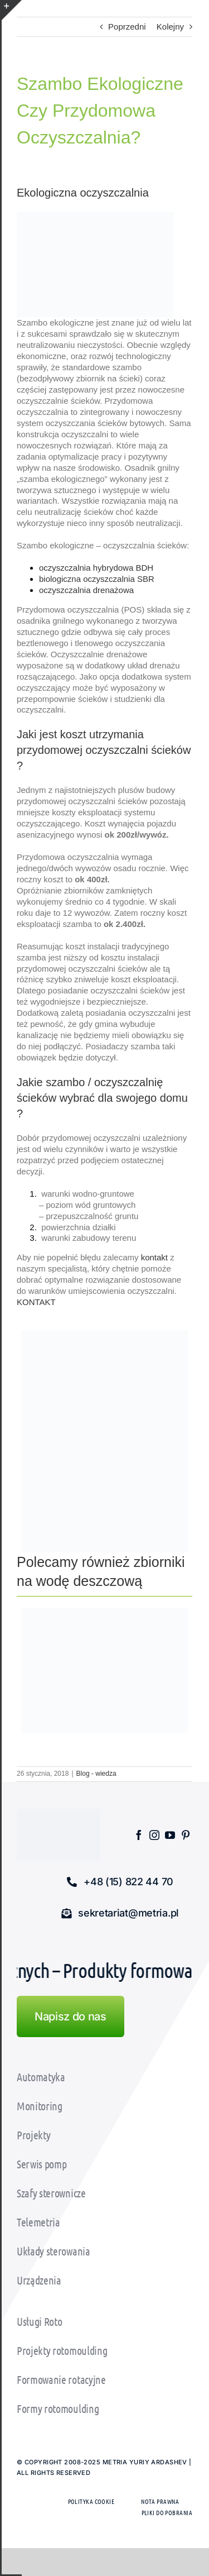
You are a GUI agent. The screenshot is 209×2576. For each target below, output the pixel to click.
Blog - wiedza (96, 1773)
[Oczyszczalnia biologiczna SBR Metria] (104, 1445)
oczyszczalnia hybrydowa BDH (96, 567)
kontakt (154, 1257)
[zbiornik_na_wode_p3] (104, 1612)
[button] (120, 1882)
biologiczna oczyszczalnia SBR (96, 579)
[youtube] (170, 1835)
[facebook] (139, 1835)
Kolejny (170, 26)
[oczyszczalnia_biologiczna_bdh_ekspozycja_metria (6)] (104, 1334)
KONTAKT (36, 1302)
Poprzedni (127, 26)
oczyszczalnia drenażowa (86, 590)
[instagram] (154, 1835)
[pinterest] (186, 1835)
